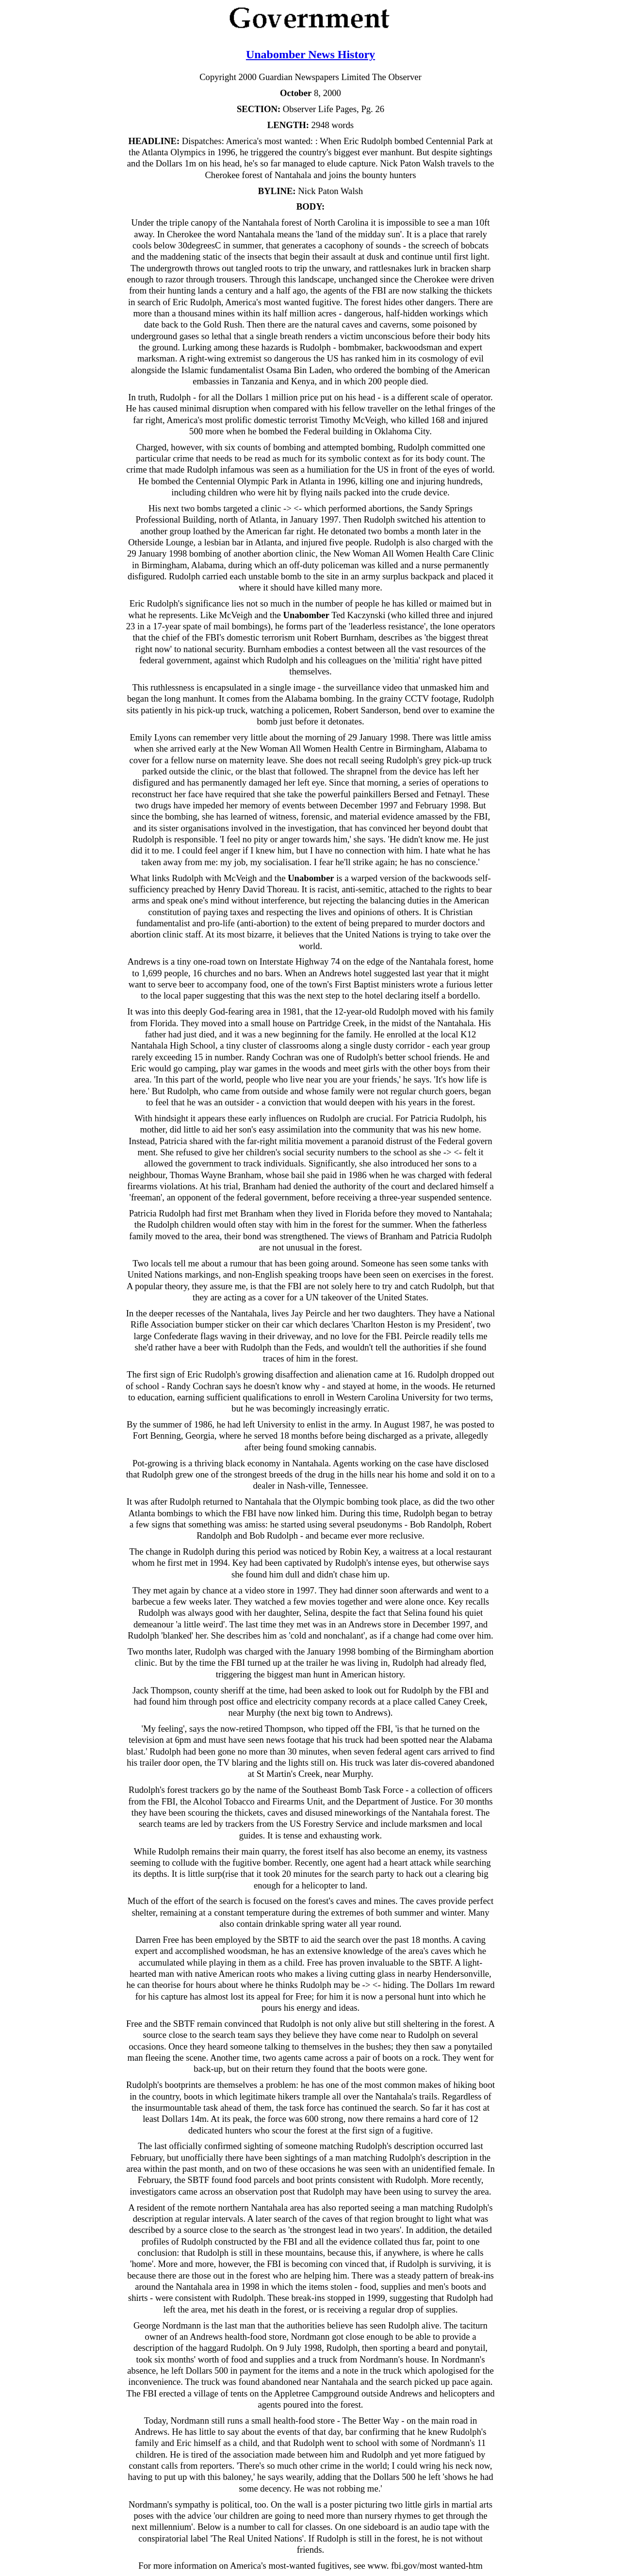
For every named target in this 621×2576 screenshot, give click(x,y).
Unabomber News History (310, 54)
